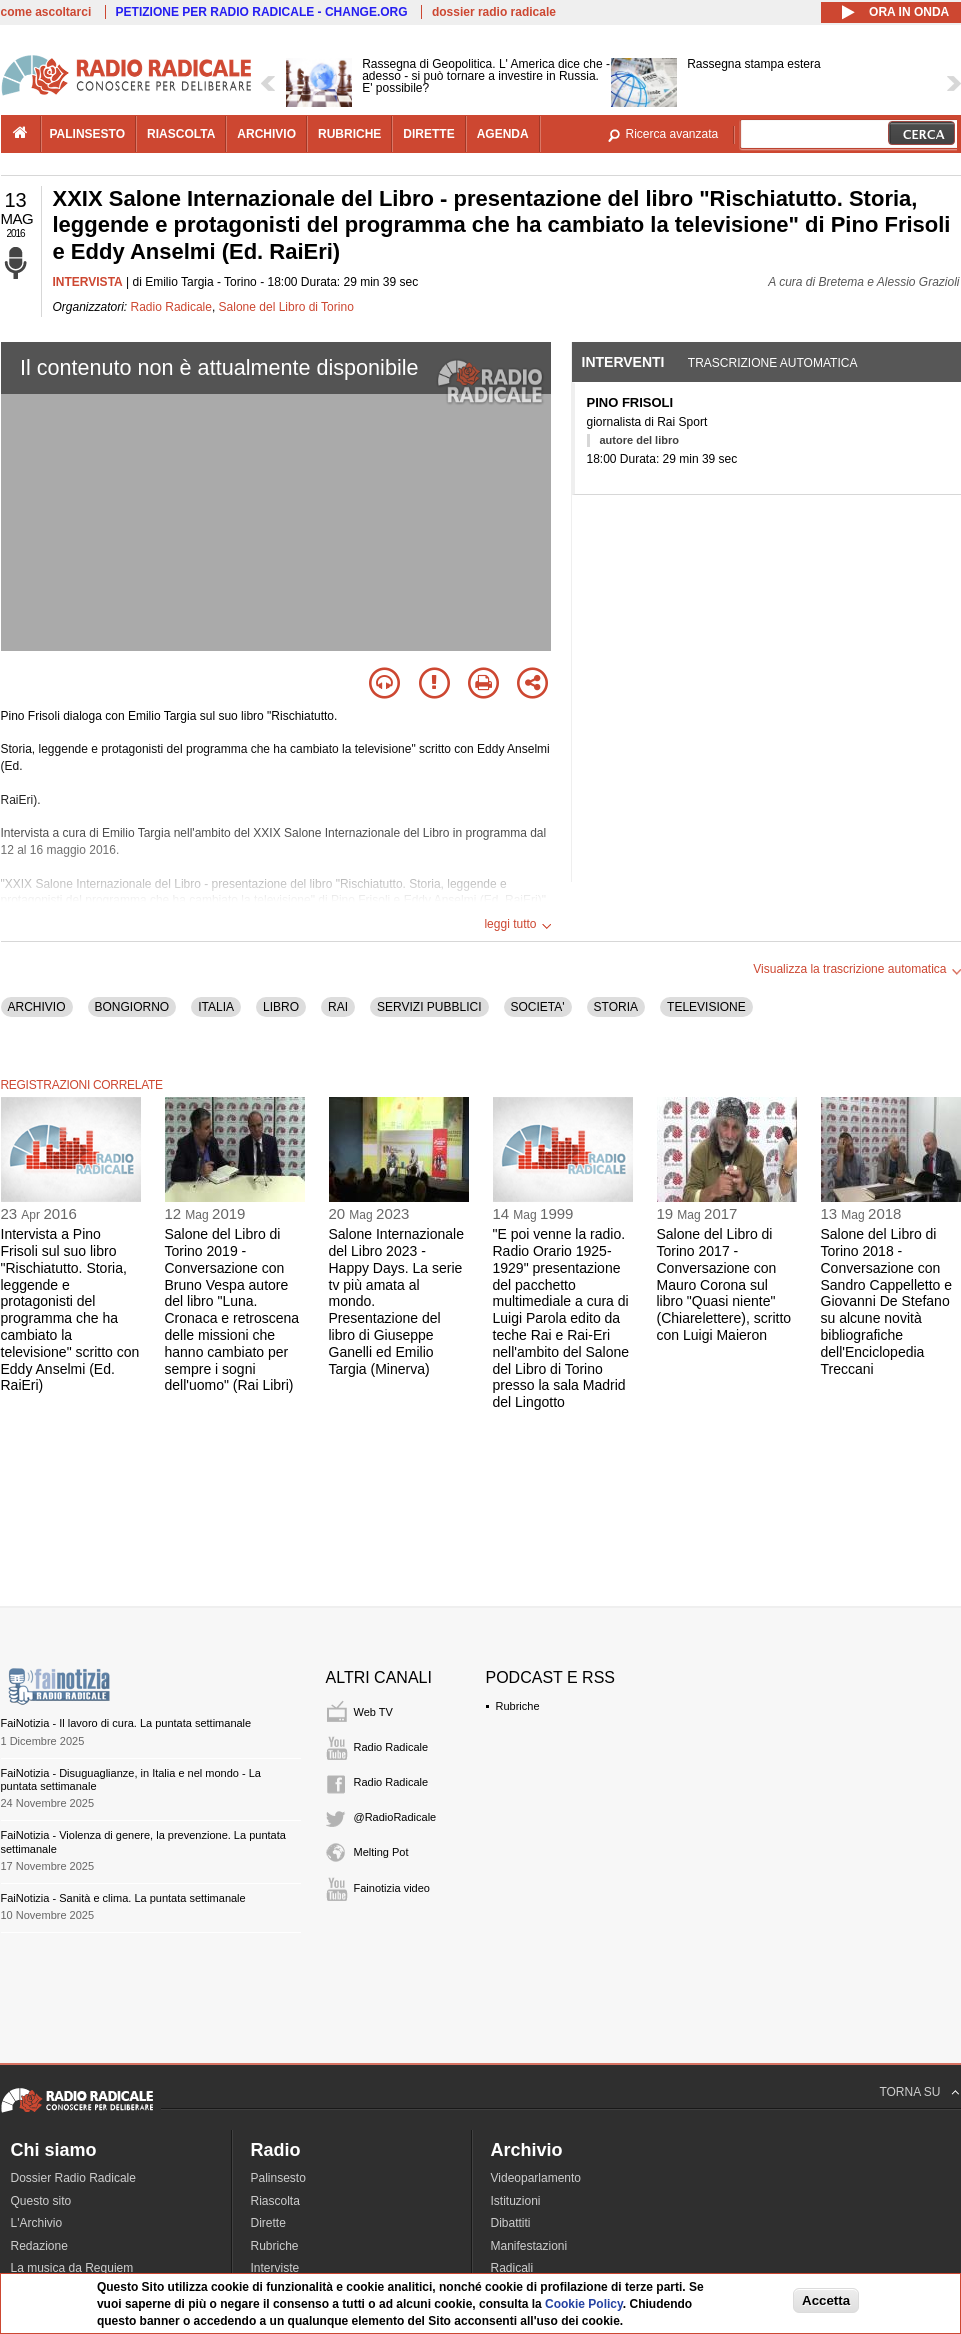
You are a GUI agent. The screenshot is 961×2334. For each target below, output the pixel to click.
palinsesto (88, 134)
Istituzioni (516, 2201)
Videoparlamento (536, 2178)
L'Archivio (37, 2223)
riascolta (181, 134)
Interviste (275, 2268)
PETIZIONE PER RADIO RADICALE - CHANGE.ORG (262, 12)
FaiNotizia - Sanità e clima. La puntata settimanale (123, 1898)
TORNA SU (909, 2092)
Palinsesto (278, 2178)
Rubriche (518, 1706)
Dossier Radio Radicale (73, 2178)
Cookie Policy (584, 2304)
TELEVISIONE (706, 1007)
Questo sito (41, 2201)
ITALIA (216, 1007)
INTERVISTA (88, 282)
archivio (266, 134)
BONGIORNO (132, 1007)
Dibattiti (511, 2223)
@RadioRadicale (395, 1817)
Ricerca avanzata (672, 134)
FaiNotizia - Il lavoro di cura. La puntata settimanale (126, 1723)
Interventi (623, 362)
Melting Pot (381, 1852)
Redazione (39, 2246)
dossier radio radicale (494, 12)
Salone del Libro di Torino (286, 307)
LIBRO (281, 1007)
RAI (338, 1007)
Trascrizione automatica (773, 363)
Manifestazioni (529, 2246)
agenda (503, 134)
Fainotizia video (392, 1888)
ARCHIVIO (37, 1007)
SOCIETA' (538, 1007)
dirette (428, 134)
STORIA (616, 1007)
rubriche (349, 134)
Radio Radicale (171, 307)
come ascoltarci (46, 12)
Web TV (373, 1712)
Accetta (826, 2300)
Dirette (268, 2223)
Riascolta (275, 2201)
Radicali (512, 2268)
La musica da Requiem (72, 2268)
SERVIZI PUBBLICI (429, 1007)
